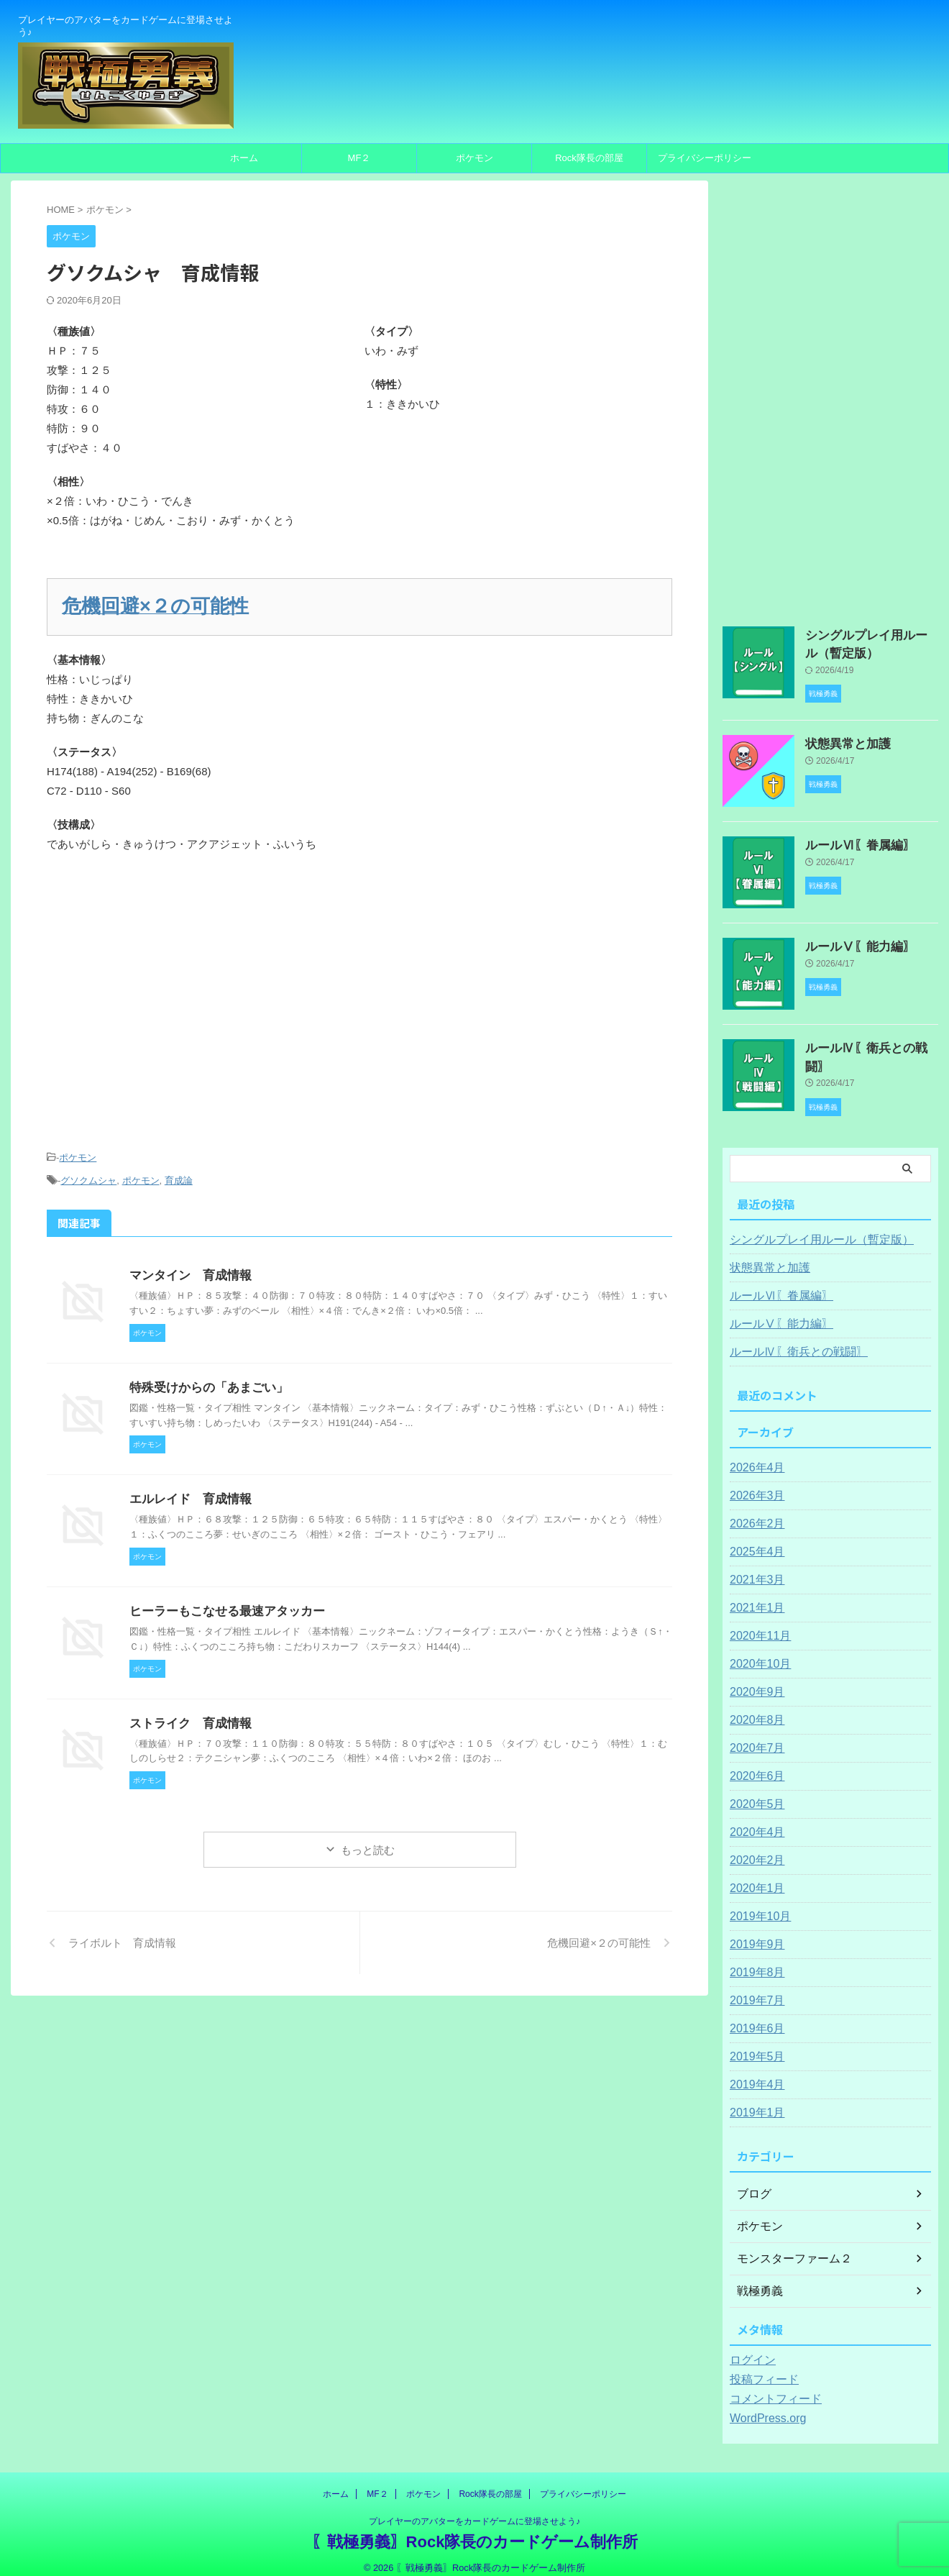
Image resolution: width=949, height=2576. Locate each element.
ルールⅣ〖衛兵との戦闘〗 (865, 1043)
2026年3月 (754, 1483)
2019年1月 (754, 2100)
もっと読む (368, 1838)
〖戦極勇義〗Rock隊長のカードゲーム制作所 (474, 2530)
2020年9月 (754, 1680)
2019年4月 (754, 2072)
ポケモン (474, 157)
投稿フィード (760, 2367)
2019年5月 (754, 2044)
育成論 (179, 1171)
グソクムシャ (88, 1171)
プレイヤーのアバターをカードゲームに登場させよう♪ (474, 2509)
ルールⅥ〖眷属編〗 (850, 840)
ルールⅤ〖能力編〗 (850, 941)
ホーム (244, 157)
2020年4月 (754, 1820)
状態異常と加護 (840, 738)
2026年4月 (754, 1455)
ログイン (750, 2348)
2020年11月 (757, 1624)
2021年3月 (754, 1568)
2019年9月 (754, 1932)
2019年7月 (754, 1988)
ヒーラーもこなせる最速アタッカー (221, 1600)
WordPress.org (763, 2406)
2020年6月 (754, 1764)
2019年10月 (757, 1904)
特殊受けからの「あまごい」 (204, 1376)
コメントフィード (770, 2387)
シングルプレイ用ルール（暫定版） (810, 1227)
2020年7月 (754, 1736)
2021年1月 (754, 1596)
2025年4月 (754, 1539)
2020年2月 (754, 1848)
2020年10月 (757, 1652)
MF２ (359, 157)
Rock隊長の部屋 (589, 157)
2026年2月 (754, 1511)
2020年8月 (754, 1708)
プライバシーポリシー (704, 157)
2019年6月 (754, 2016)
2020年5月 (754, 1792)
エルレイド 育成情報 (186, 1487)
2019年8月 (754, 1960)
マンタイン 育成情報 (186, 1264)
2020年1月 (754, 1876)
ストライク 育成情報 (186, 1711)
